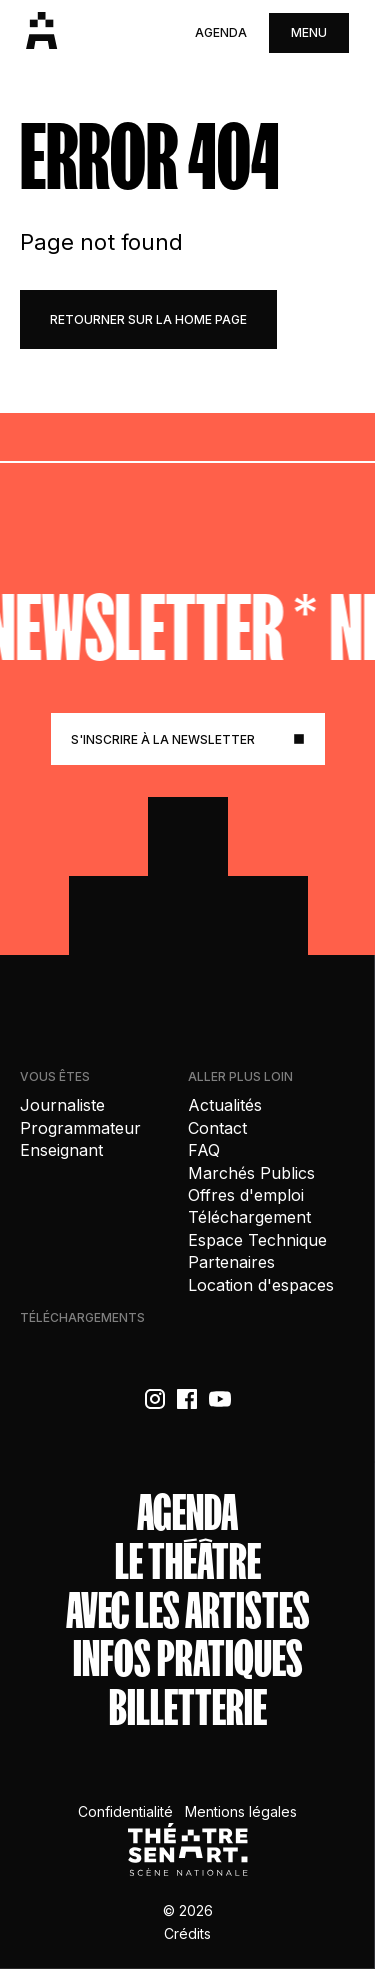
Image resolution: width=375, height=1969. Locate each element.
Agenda (221, 32)
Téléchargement (249, 1217)
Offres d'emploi (246, 1195)
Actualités (225, 1105)
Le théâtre (188, 1562)
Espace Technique (257, 1240)
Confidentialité (125, 1811)
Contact (217, 1128)
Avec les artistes (188, 1611)
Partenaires (231, 1262)
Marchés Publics (251, 1173)
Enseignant (61, 1150)
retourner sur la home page (148, 319)
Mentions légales (241, 1811)
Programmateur (80, 1128)
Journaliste (62, 1105)
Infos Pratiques (188, 1659)
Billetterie (188, 1708)
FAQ (204, 1150)
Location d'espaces (261, 1285)
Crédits (187, 1933)
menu (309, 32)
